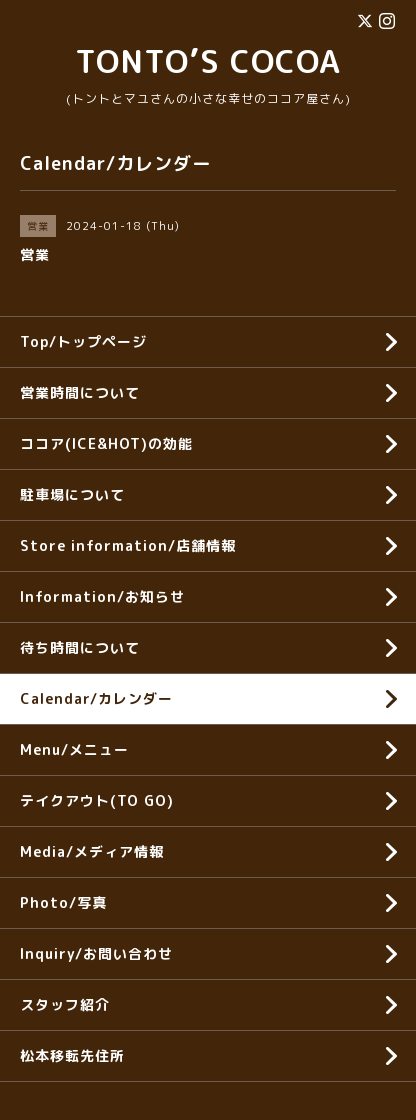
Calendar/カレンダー (96, 698)
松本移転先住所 (72, 1055)
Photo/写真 (63, 902)
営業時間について (80, 392)
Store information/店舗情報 (128, 545)
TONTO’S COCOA (208, 61)
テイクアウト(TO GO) (97, 800)
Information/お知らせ (102, 596)
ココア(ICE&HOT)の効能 (106, 443)
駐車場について (72, 494)
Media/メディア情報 (92, 851)
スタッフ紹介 (65, 1004)
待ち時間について (80, 647)
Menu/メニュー (74, 749)
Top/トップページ (83, 341)
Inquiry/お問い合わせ (96, 953)
